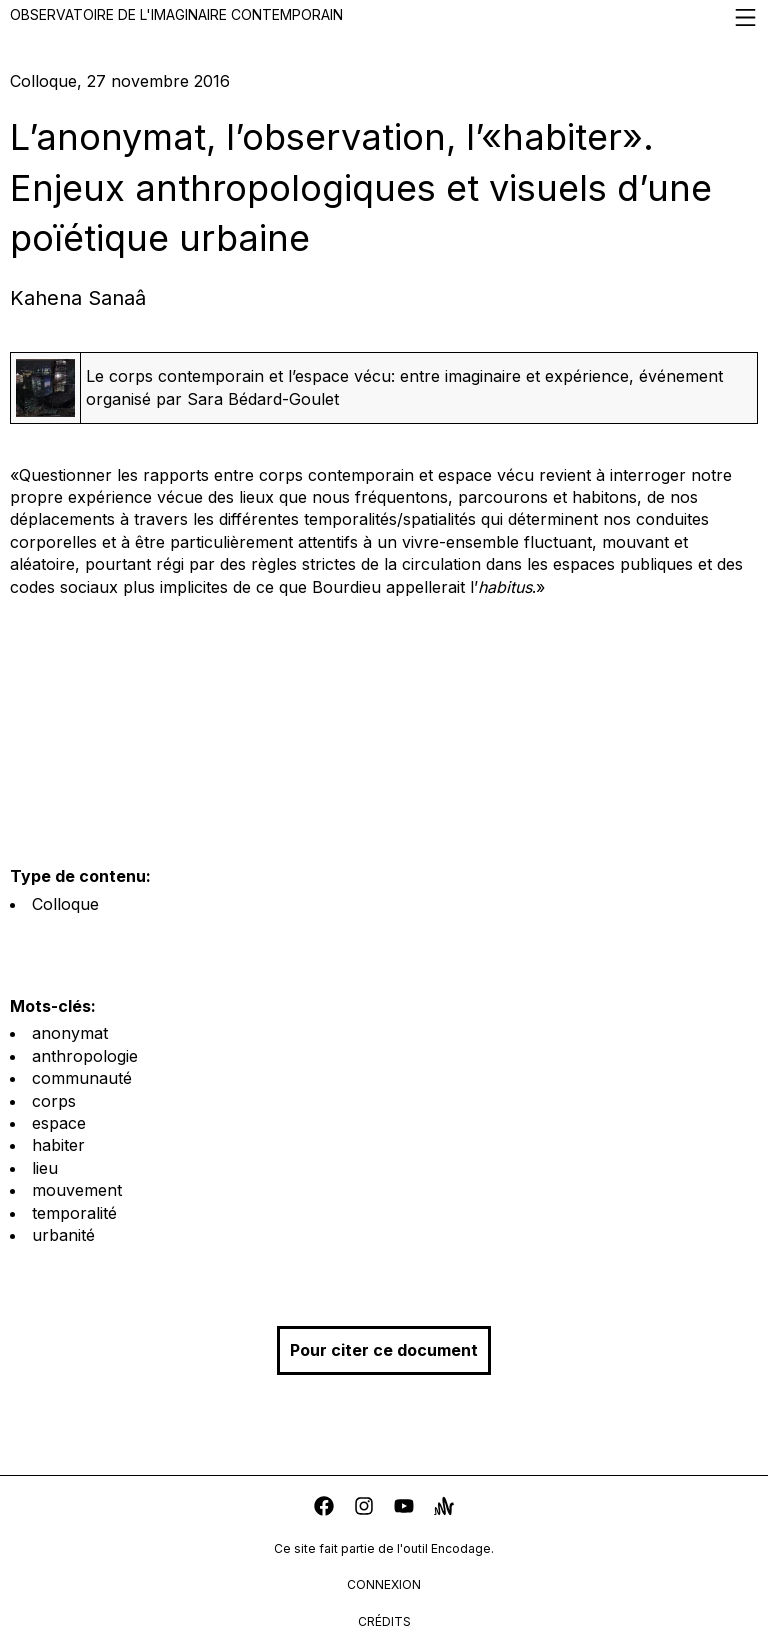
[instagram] (364, 1508)
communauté (82, 1078)
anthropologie (85, 1056)
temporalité (74, 1213)
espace (59, 1123)
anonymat (70, 1033)
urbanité (63, 1235)
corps (54, 1101)
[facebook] (324, 1508)
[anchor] (444, 1508)
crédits (384, 1621)
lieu (45, 1168)
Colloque (65, 904)
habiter (58, 1145)
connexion (384, 1584)
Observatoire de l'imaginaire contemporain (384, 17)
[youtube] (404, 1508)
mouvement (77, 1190)
